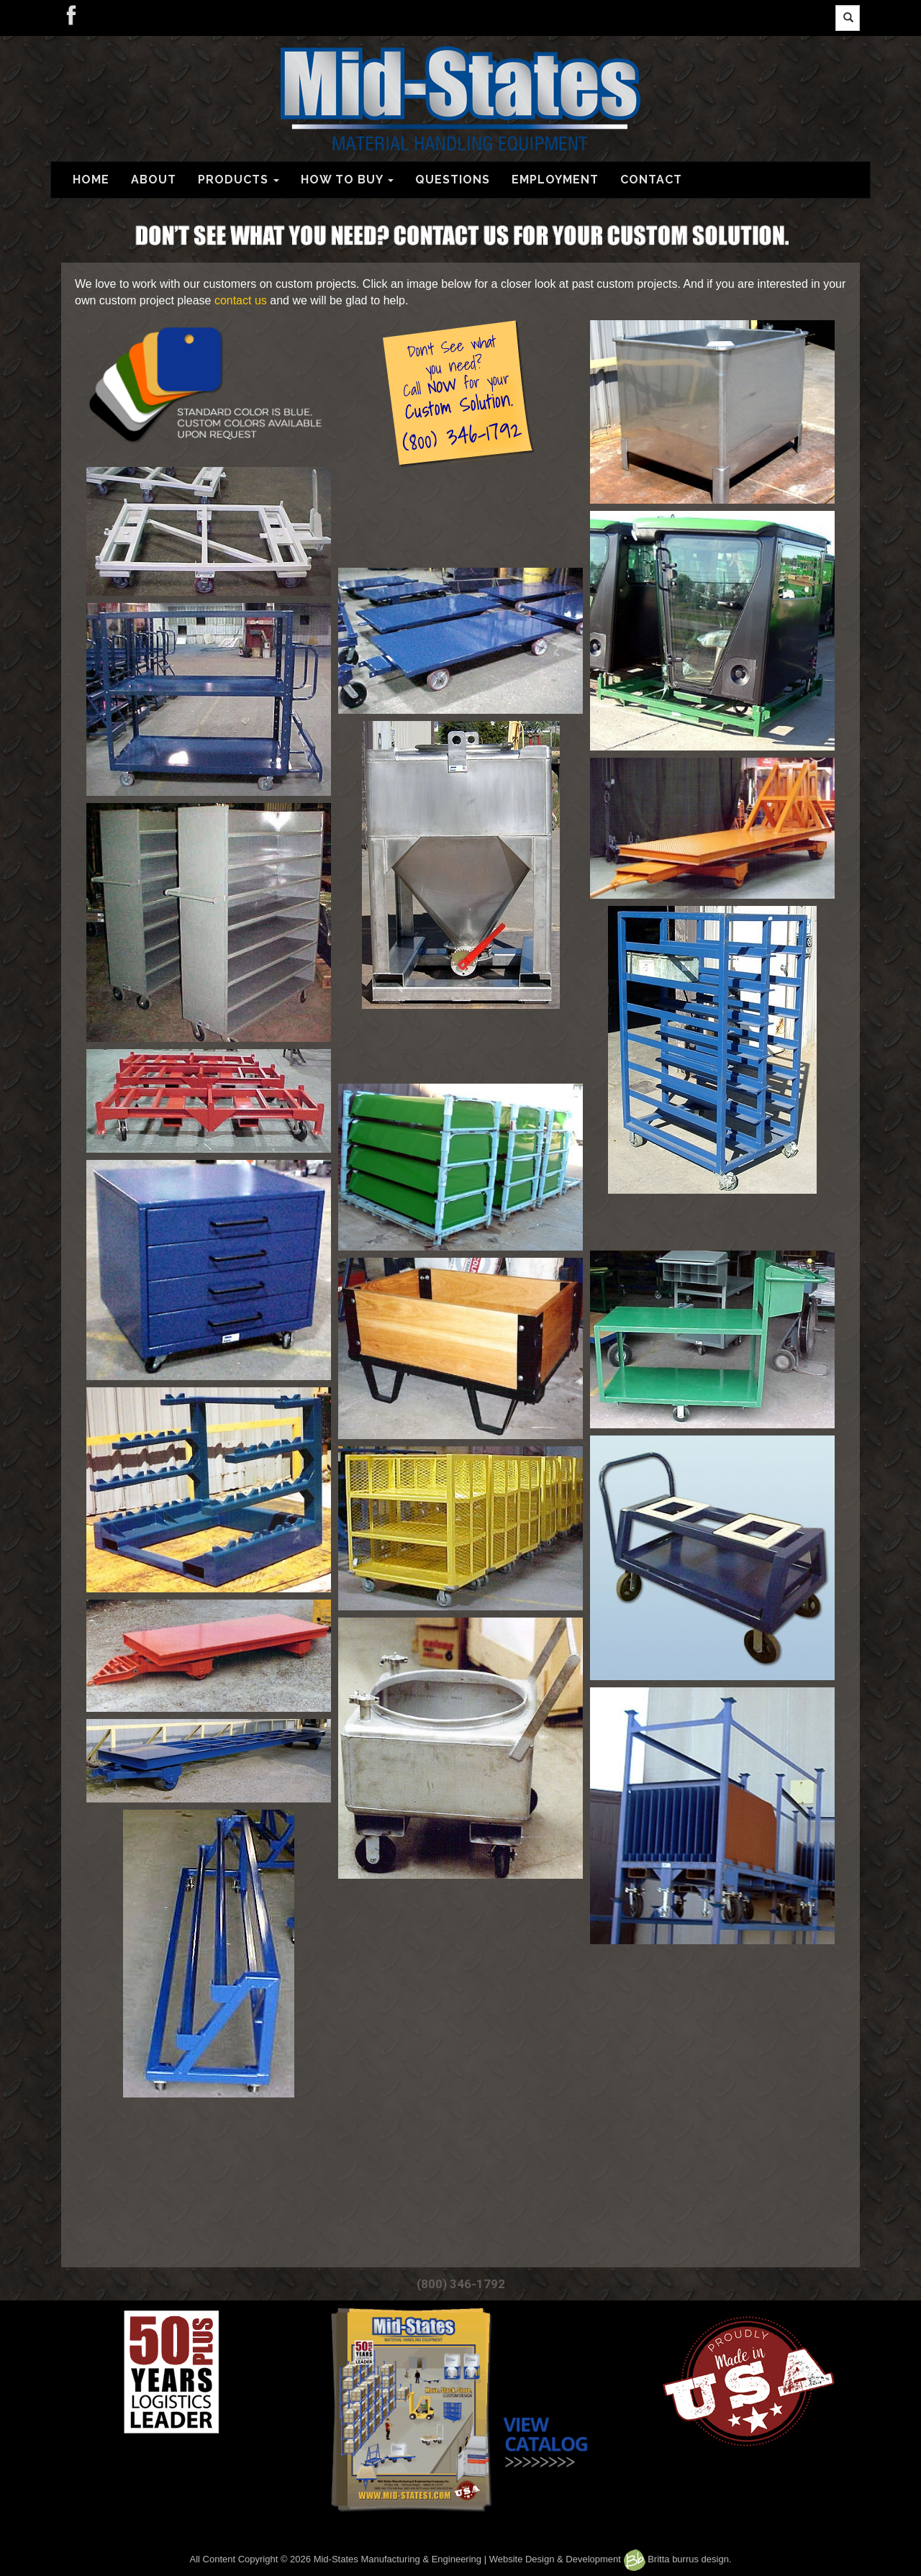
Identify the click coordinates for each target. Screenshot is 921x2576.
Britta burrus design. (678, 2559)
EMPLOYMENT (555, 179)
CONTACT (651, 179)
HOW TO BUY (347, 179)
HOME (91, 179)
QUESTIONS (452, 179)
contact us (240, 300)
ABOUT (153, 179)
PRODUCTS (238, 179)
